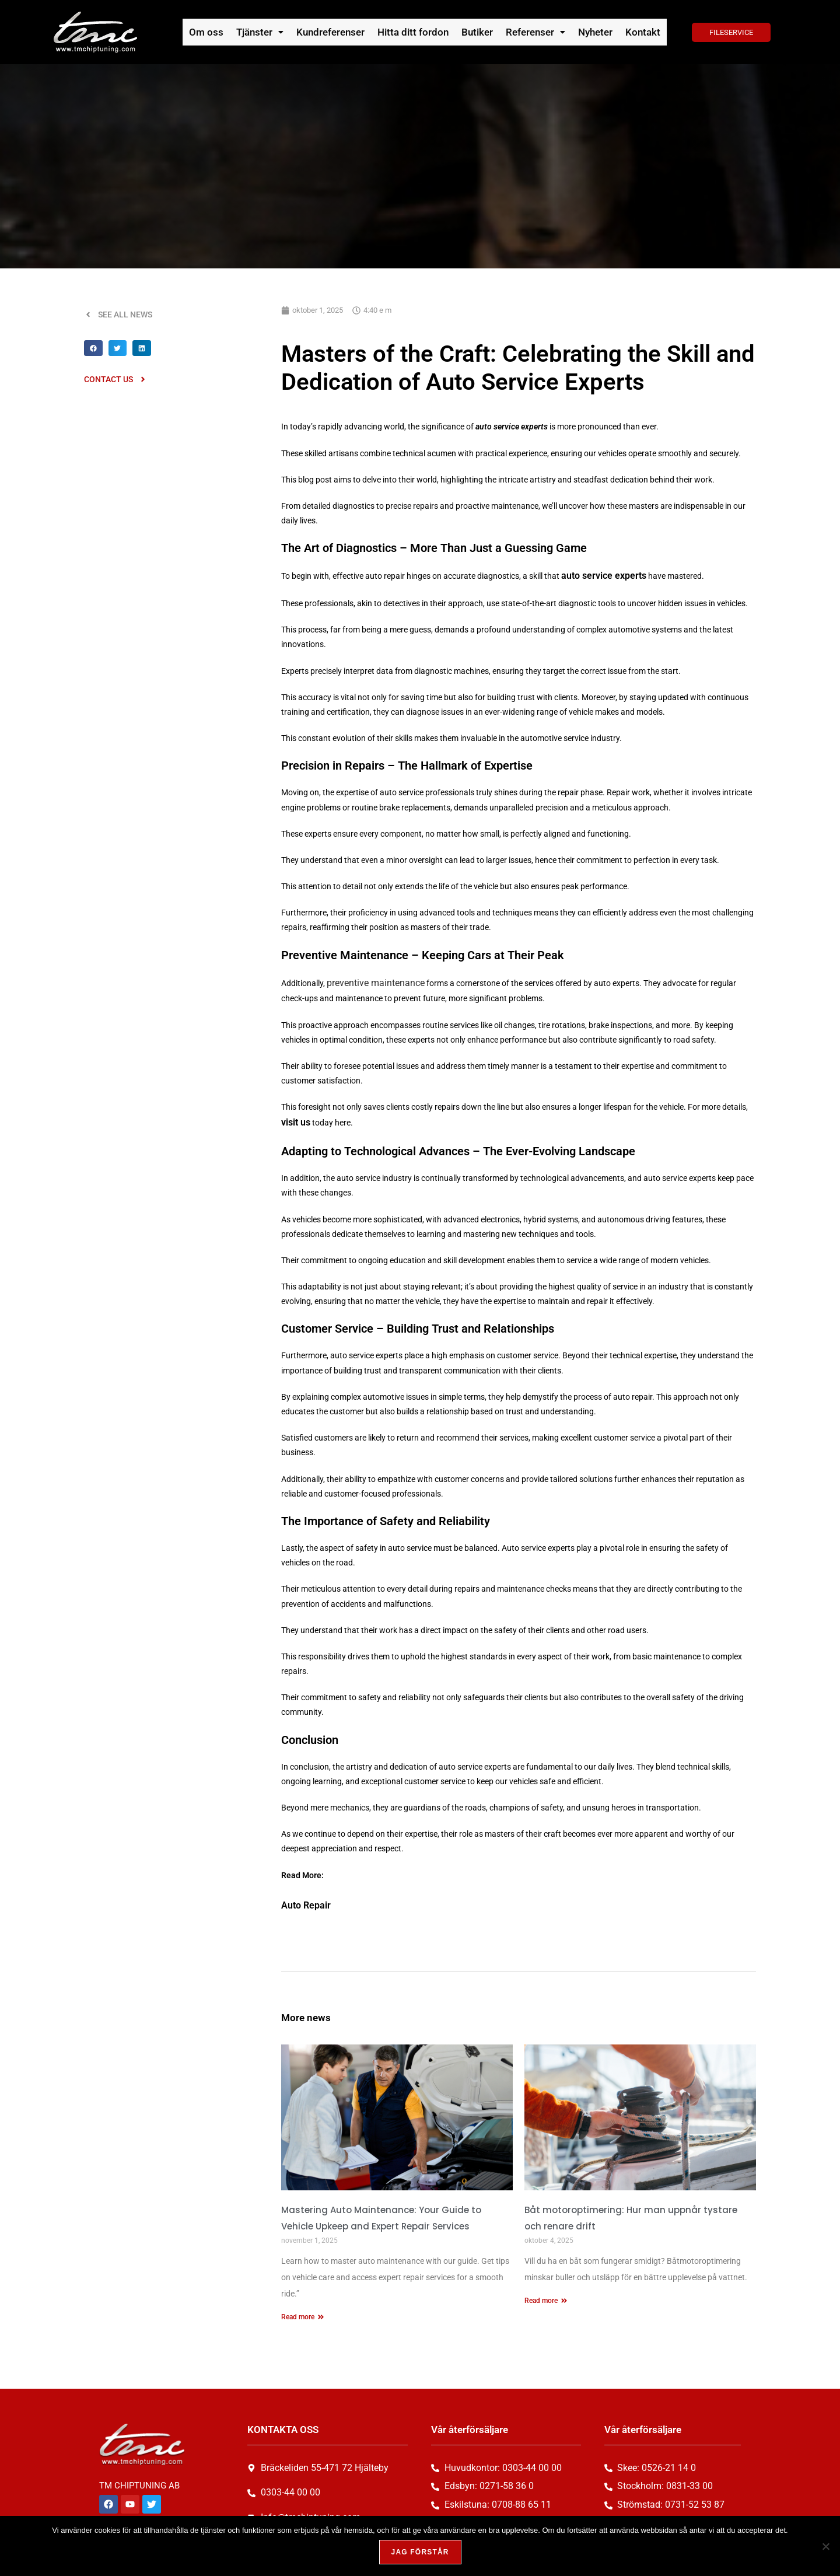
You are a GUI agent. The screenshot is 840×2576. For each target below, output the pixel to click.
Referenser (531, 31)
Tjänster (266, 31)
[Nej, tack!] (825, 2547)
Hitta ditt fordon (414, 31)
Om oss (214, 31)
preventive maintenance (370, 979)
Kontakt (636, 31)
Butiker (474, 31)
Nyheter (590, 31)
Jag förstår (423, 2555)
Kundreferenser (335, 31)
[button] (265, 32)
